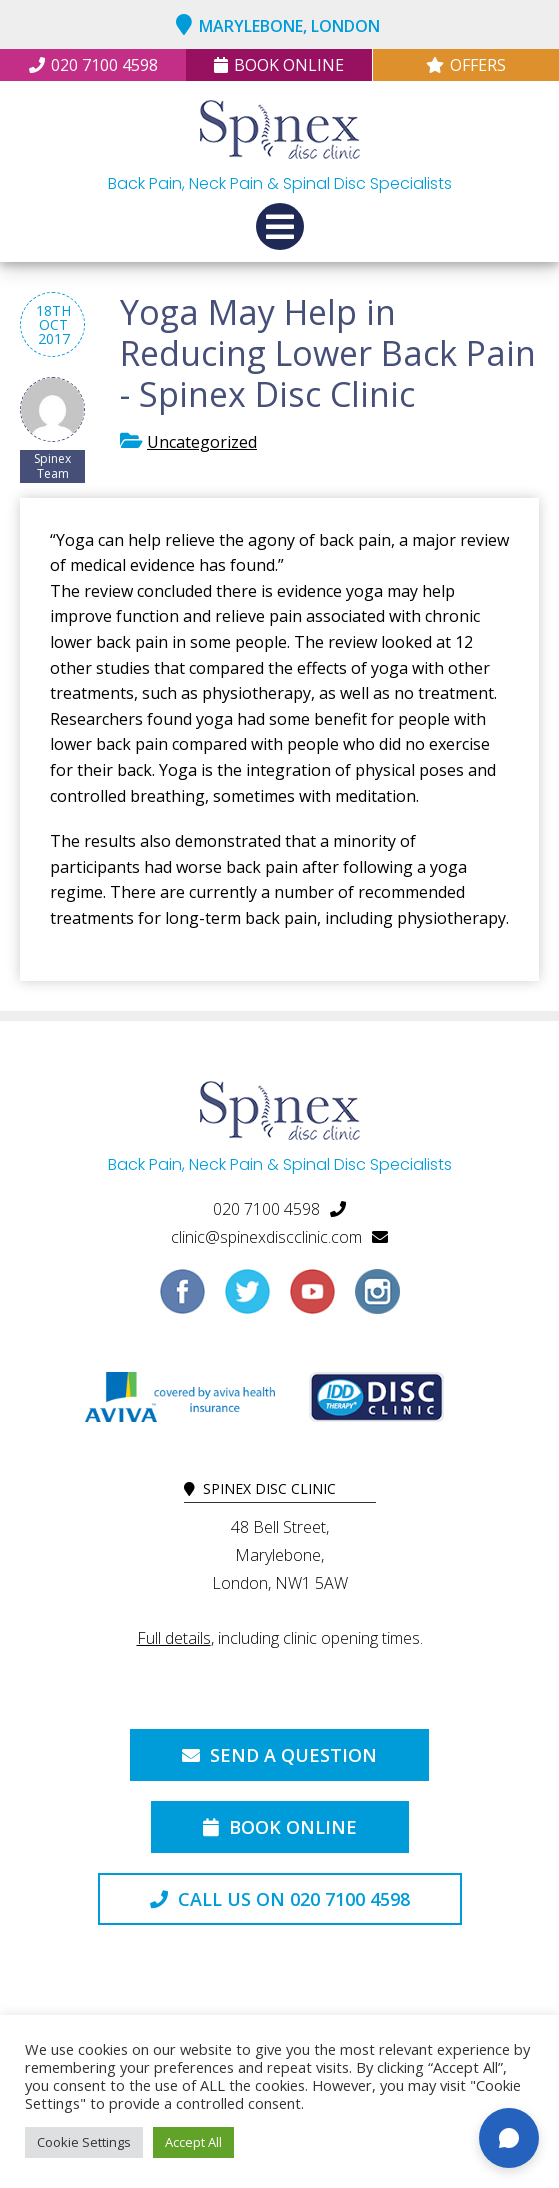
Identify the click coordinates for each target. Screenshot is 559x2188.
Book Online (279, 65)
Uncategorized (202, 442)
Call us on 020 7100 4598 (280, 1899)
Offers (466, 65)
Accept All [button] (193, 2142)
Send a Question (279, 1755)
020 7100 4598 (93, 65)
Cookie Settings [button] (84, 2142)
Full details (174, 1638)
